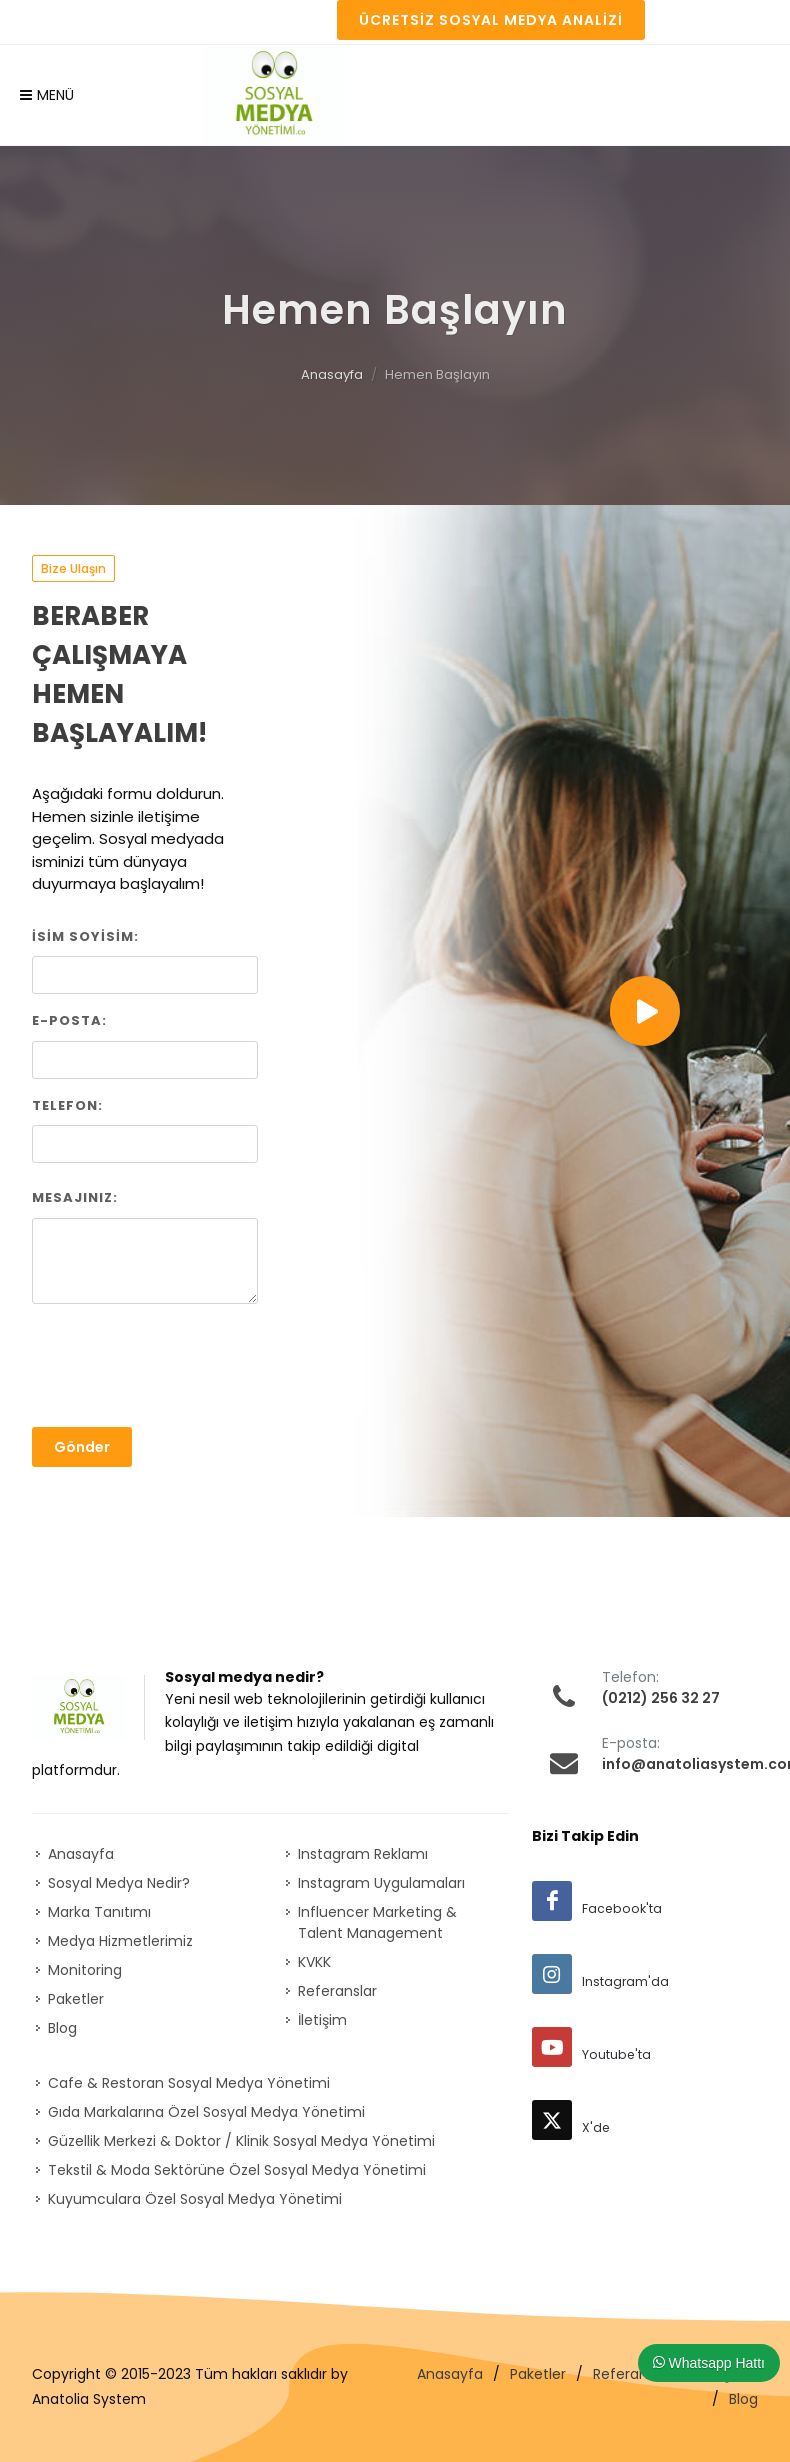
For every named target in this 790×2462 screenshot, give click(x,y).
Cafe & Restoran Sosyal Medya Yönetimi (189, 2083)
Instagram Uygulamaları (381, 1883)
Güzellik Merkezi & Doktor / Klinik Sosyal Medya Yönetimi (241, 2141)
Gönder (82, 1447)
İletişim (322, 2020)
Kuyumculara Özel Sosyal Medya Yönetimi (195, 2199)
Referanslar (337, 1991)
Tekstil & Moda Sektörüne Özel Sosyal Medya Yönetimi (237, 2170)
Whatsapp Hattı (709, 2363)
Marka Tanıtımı (99, 1912)
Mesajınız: (75, 1197)
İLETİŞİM (268, 21)
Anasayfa (332, 374)
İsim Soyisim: (85, 936)
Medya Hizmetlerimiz (120, 1941)
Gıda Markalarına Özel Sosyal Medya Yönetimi (206, 2112)
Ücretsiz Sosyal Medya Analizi (491, 20)
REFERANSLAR (174, 21)
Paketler (76, 1999)
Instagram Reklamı (363, 1854)
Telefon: (67, 1105)
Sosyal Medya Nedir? (119, 1883)
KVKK (314, 1962)
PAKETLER (75, 21)
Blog (62, 2028)
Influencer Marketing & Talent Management (377, 1922)
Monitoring (85, 1970)
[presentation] (184, 1367)
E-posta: (69, 1020)
